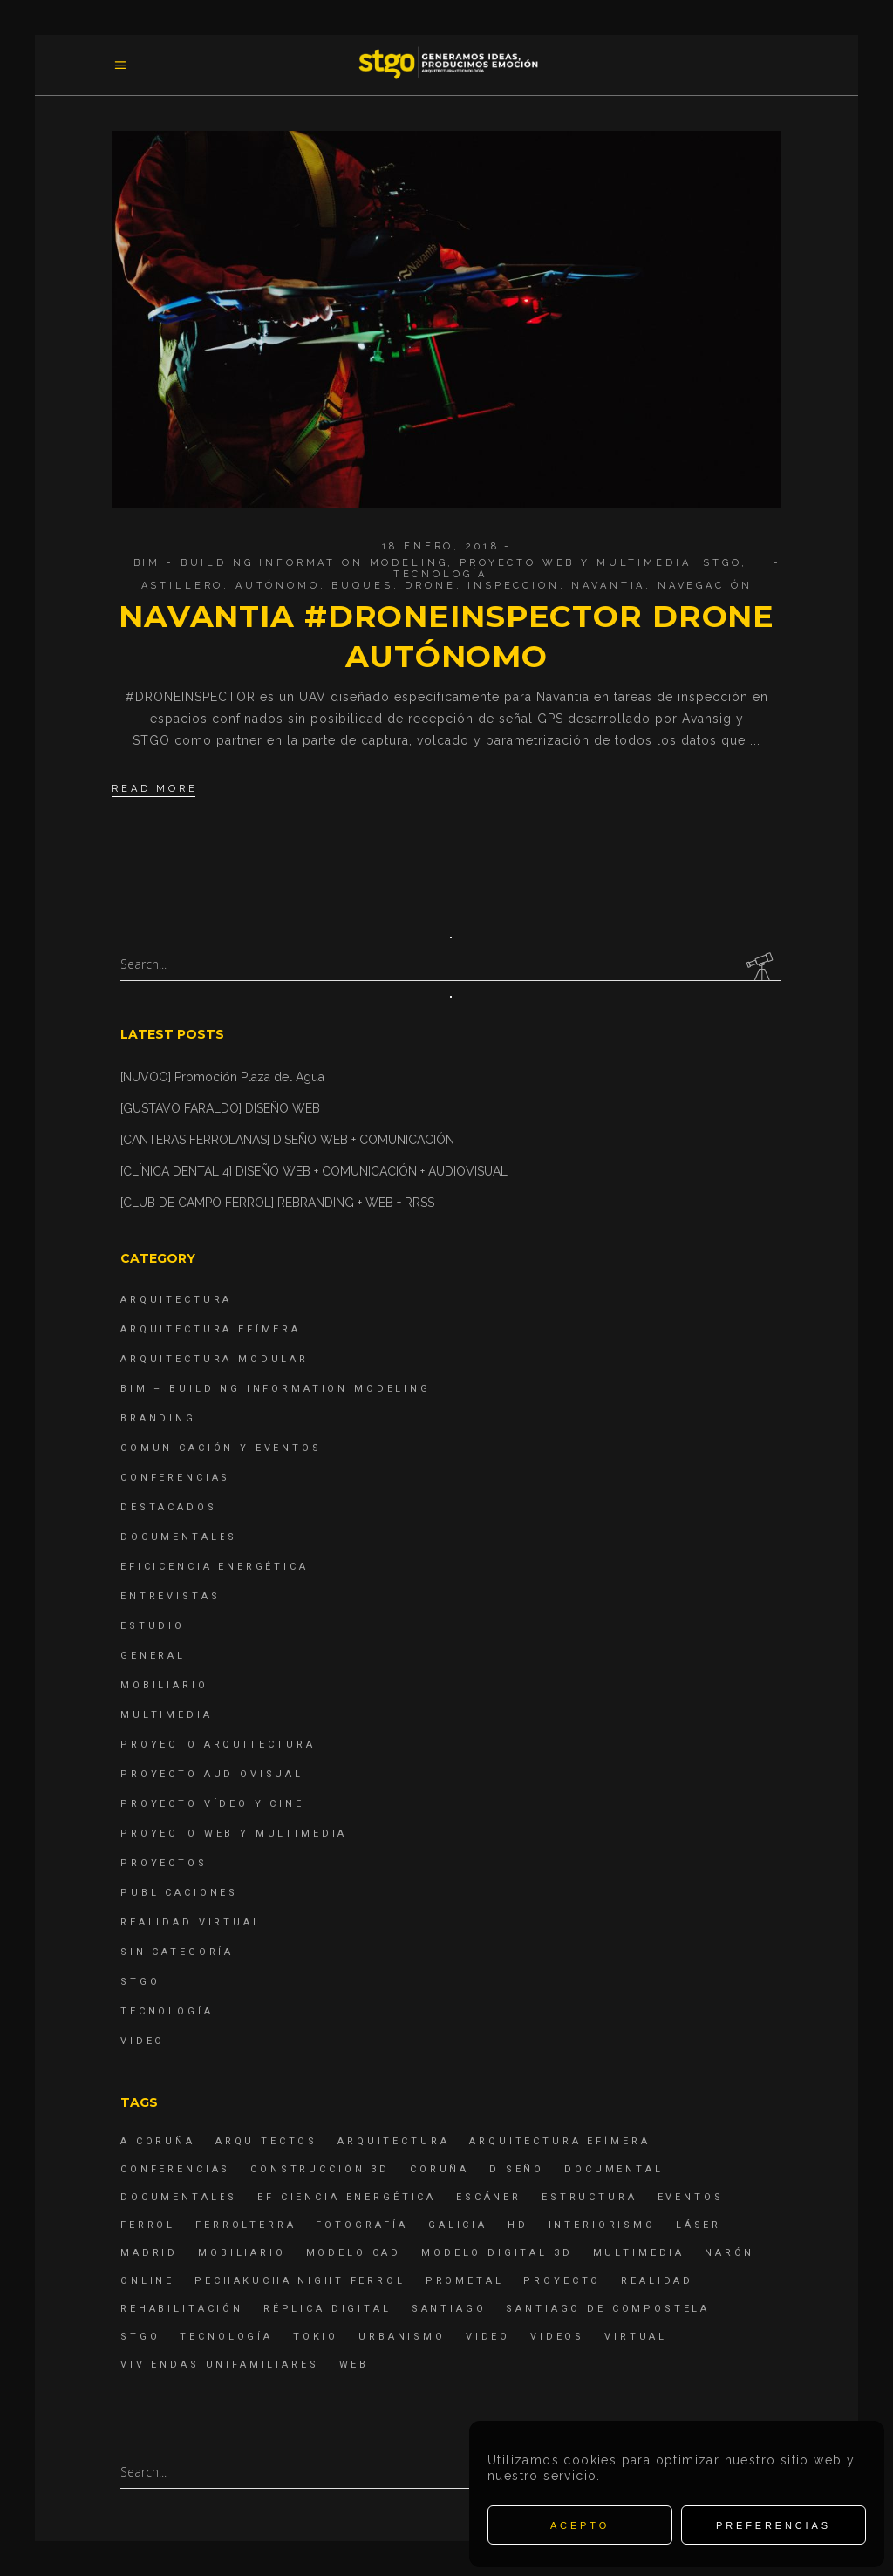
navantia (608, 585)
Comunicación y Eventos (221, 1448)
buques (361, 585)
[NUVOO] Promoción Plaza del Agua (222, 1077)
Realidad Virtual (191, 1922)
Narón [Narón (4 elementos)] (729, 2253)
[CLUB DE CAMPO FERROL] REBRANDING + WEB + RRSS (277, 1203)
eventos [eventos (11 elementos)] (691, 2197)
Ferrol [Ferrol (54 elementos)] (147, 2225)
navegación (705, 585)
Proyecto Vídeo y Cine (212, 1803)
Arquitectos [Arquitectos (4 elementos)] (266, 2141)
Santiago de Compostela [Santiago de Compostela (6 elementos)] (608, 2308)
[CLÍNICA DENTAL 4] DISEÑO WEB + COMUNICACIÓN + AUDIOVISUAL (314, 1171)
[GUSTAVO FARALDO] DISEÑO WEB (220, 1108)
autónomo (277, 585)
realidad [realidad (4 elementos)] (657, 2280)
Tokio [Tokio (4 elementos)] (315, 2336)
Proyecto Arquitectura (218, 1744)
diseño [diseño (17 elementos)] (516, 2169)
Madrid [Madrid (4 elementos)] (149, 2253)
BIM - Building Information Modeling (290, 563)
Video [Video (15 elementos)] (488, 2336)
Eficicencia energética (214, 1566)
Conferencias (175, 1477)
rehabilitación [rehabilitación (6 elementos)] (181, 2308)
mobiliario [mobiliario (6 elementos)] (242, 2253)
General (153, 1655)
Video (142, 2041)
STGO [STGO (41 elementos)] (140, 2336)
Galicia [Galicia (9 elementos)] (457, 2225)
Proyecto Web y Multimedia (575, 563)
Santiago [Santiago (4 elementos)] (449, 2308)
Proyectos (164, 1863)
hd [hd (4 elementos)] (518, 2225)
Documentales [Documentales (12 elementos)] (178, 2197)
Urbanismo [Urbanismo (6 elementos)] (402, 2336)
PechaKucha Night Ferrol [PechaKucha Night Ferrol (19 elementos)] (300, 2280)
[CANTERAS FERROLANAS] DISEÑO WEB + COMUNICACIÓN (287, 1140)
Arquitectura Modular (214, 1359)
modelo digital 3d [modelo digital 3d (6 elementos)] (496, 2253)
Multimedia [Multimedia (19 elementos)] (639, 2253)
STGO (722, 563)
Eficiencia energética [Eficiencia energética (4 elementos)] (346, 2197)
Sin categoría (177, 1952)
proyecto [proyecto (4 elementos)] (562, 2280)
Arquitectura (176, 1299)
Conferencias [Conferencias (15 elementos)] (175, 2169)
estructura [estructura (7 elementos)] (589, 2197)
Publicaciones (179, 1892)
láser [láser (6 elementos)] (698, 2225)
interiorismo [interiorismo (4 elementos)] (602, 2225)
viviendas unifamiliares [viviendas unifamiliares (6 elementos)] (219, 2364)
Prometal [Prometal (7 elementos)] (465, 2280)
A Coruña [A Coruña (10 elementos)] (157, 2141)
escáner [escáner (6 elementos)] (488, 2197)
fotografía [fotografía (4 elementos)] (362, 2225)
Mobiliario (164, 1685)
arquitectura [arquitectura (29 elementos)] (393, 2141)
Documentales (178, 1537)
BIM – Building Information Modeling (275, 1388)
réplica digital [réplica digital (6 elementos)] (327, 2308)
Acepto (580, 2525)
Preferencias (773, 2525)
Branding (158, 1418)
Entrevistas (170, 1596)
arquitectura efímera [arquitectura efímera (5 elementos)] (559, 2141)
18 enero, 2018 (441, 546)
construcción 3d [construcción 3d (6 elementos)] (320, 2169)
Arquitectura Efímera (210, 1329)
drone (430, 585)
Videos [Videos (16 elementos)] (557, 2336)
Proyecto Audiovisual (211, 1774)
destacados (168, 1507)
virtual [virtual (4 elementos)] (635, 2336)
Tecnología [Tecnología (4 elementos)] (226, 2336)
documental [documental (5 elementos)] (614, 2169)
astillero (182, 585)
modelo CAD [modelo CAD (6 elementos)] (354, 2253)
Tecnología (440, 574)
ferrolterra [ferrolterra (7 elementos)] (245, 2225)
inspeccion (513, 585)
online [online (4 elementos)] (147, 2280)
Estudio (152, 1626)
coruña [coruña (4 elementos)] (439, 2169)
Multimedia (166, 1715)
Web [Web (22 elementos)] (354, 2364)
